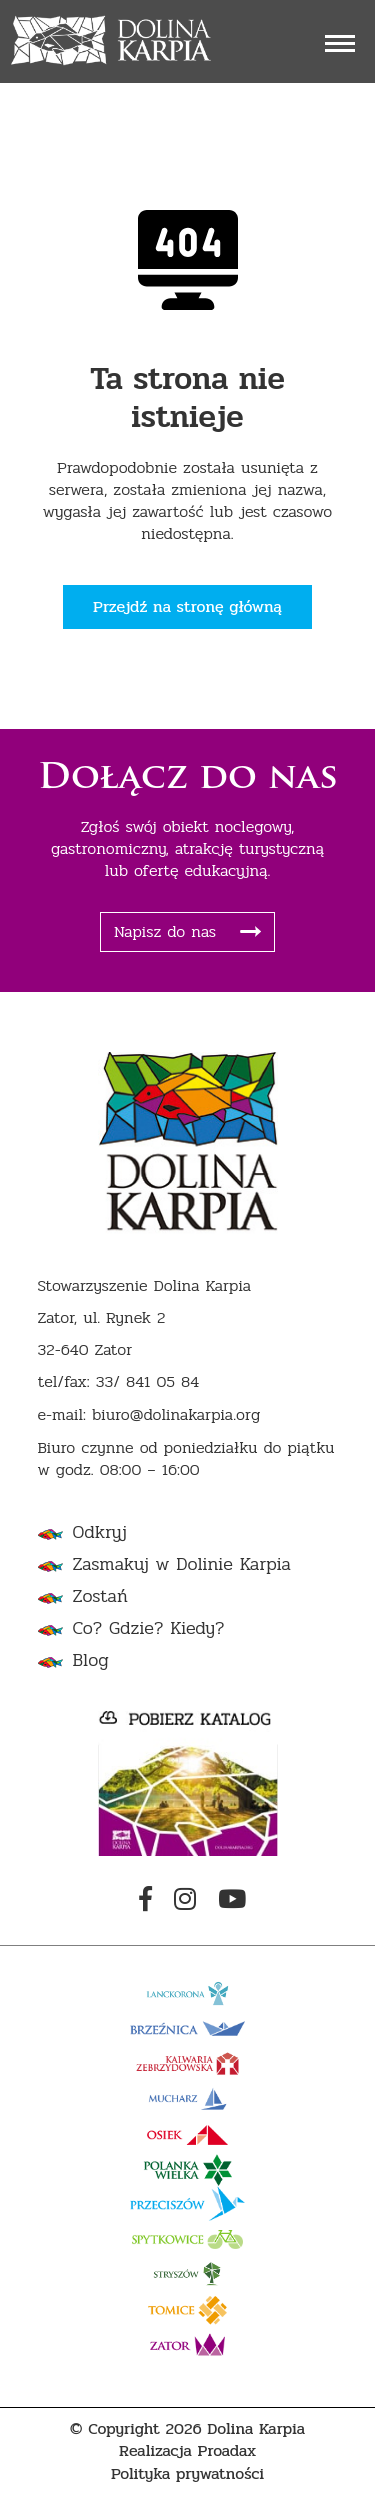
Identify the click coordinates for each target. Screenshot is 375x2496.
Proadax (227, 2451)
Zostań (100, 1596)
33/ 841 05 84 (148, 1382)
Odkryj (100, 1532)
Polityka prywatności (187, 2474)
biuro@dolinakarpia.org (176, 1415)
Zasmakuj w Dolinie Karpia (182, 1564)
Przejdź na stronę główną (187, 606)
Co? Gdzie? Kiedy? (149, 1628)
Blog (91, 1660)
